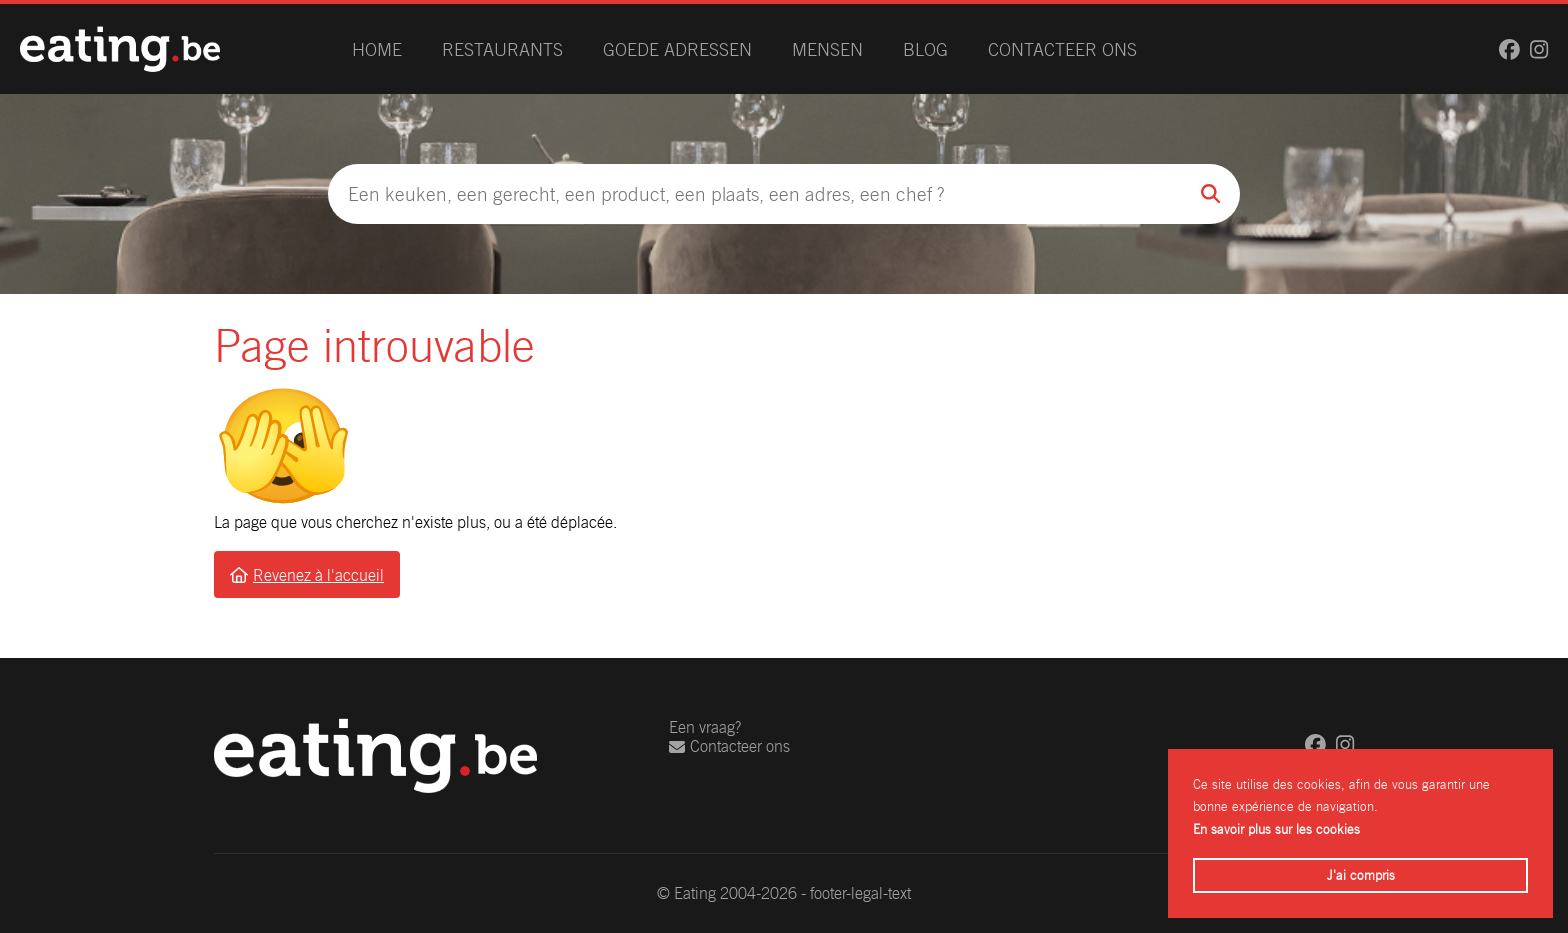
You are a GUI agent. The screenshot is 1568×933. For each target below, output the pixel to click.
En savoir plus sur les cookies (1276, 829)
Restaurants (502, 49)
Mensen (827, 49)
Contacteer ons (1062, 49)
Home (377, 49)
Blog (925, 49)
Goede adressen (677, 49)
